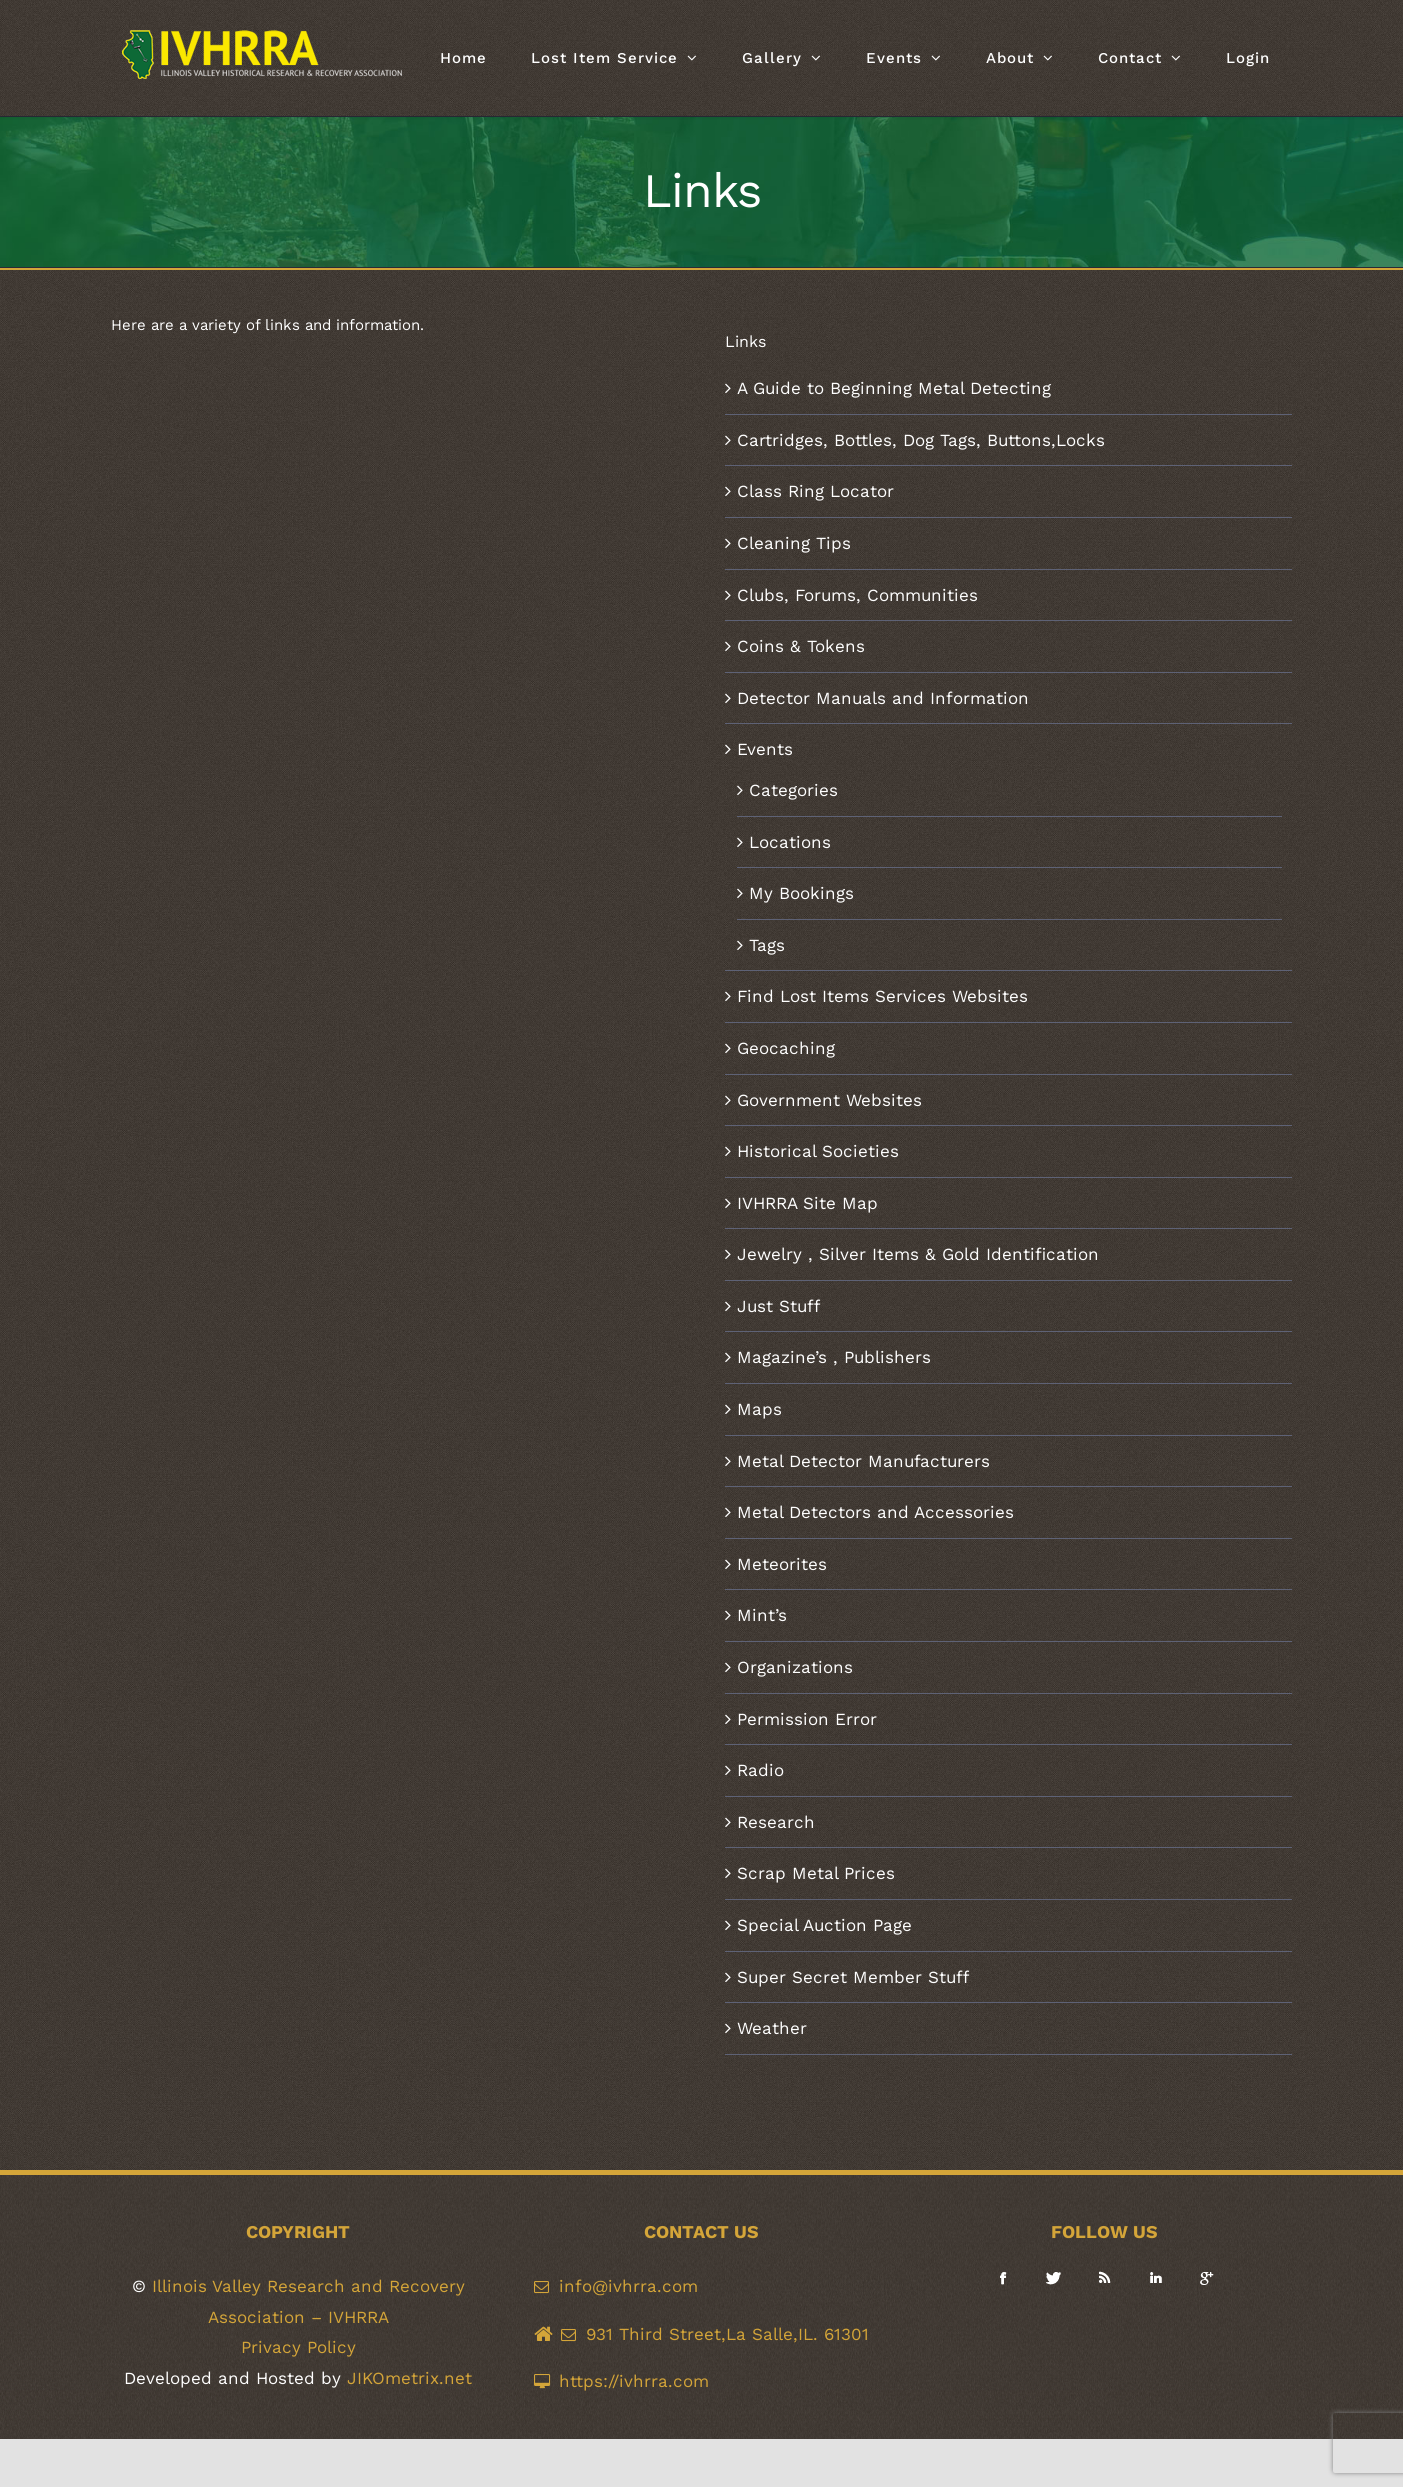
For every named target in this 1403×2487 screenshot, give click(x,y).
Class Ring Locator (815, 491)
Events (765, 749)
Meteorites (782, 1564)
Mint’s (762, 1615)
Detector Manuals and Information (883, 698)
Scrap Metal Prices (816, 1873)
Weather (772, 2028)
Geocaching (786, 1048)
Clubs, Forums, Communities (857, 595)
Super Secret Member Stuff (853, 1977)
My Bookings (801, 893)
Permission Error (807, 1719)
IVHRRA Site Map (807, 1203)
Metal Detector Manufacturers (863, 1461)
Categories (793, 790)
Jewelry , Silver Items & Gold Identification (918, 1254)
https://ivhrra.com (634, 2381)
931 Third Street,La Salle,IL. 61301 (727, 2334)
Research (776, 1822)
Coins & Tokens (801, 646)
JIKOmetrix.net (409, 2378)
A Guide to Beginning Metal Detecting (894, 388)
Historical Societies (818, 1151)
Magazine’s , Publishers (834, 1357)
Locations (790, 842)
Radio (760, 1770)
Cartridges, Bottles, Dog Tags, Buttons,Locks (921, 440)
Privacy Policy (298, 2347)
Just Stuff (778, 1306)
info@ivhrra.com (628, 2286)
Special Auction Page (824, 1925)
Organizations (795, 1667)
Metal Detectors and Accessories (875, 1512)
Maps (759, 1409)
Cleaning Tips (794, 543)
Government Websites (829, 1100)
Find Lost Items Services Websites (882, 996)
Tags (767, 945)
